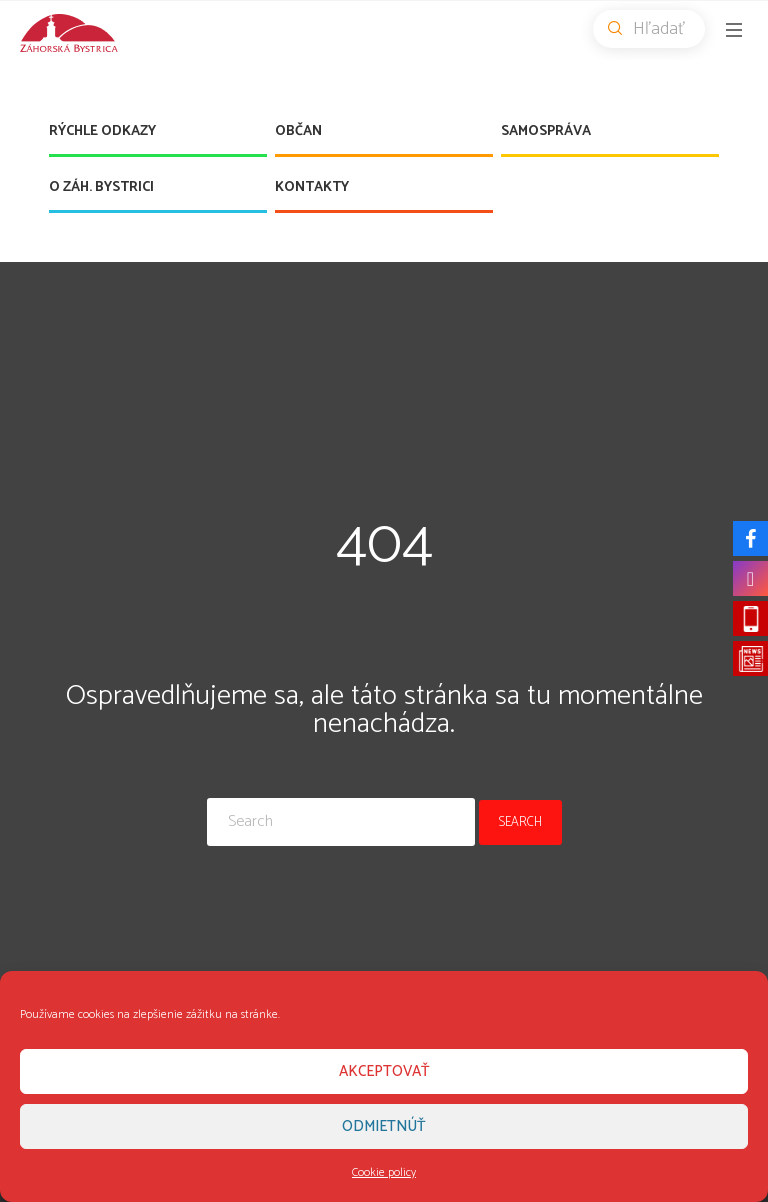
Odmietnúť (384, 1126)
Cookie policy (384, 1172)
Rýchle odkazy (102, 131)
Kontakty (312, 187)
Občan (298, 131)
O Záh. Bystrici (101, 187)
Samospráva (546, 131)
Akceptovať (384, 1071)
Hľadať (656, 29)
